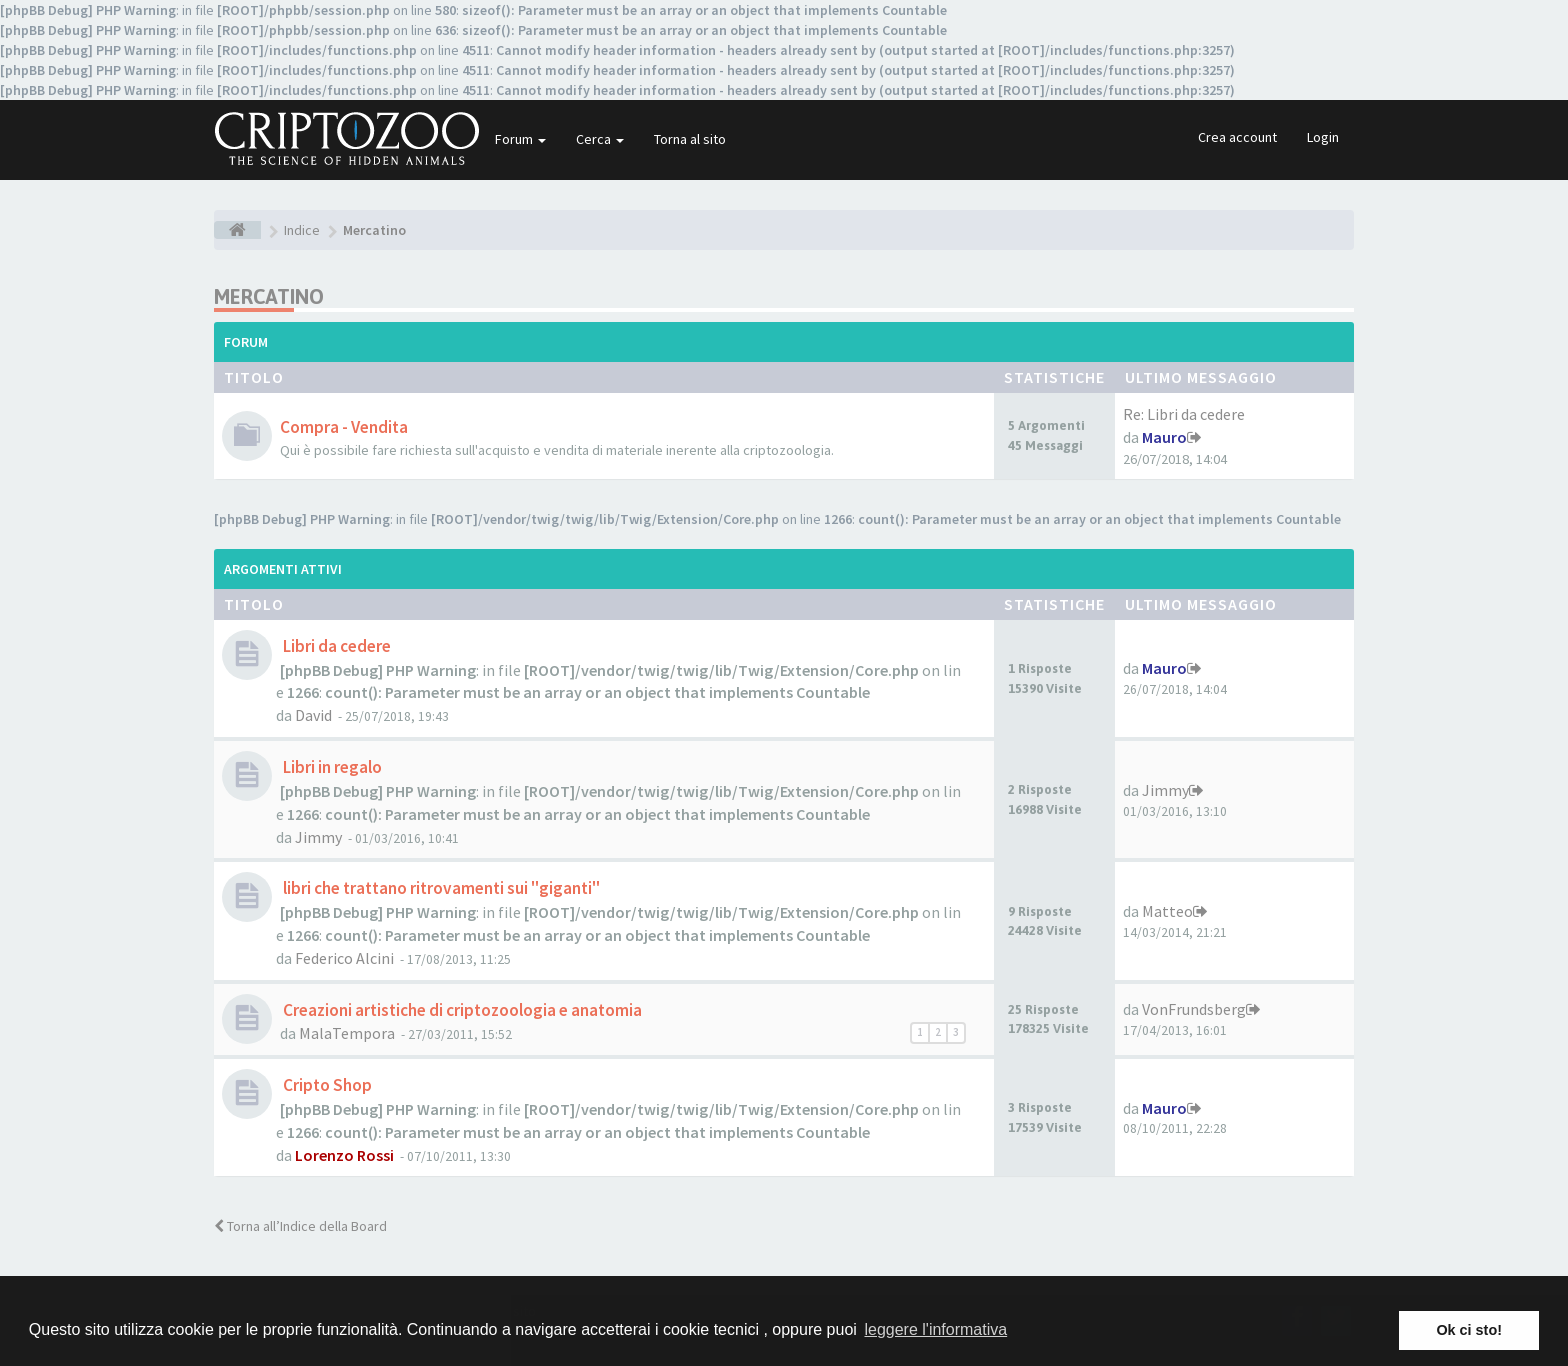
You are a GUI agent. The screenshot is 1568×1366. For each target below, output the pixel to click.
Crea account (1237, 137)
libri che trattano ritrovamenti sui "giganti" (440, 888)
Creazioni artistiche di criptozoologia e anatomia (461, 1010)
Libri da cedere (335, 646)
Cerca (600, 139)
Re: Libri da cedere (1184, 414)
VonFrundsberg (1194, 1009)
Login (1323, 137)
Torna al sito (690, 139)
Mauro (1164, 437)
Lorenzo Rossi (344, 1155)
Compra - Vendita (344, 427)
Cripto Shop (326, 1085)
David (313, 715)
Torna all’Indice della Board (300, 1226)
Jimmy (318, 837)
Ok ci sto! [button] (1469, 1330)
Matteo (1167, 911)
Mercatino (269, 296)
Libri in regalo (331, 767)
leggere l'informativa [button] (935, 1329)
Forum (520, 139)
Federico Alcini (344, 958)
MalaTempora (347, 1033)
